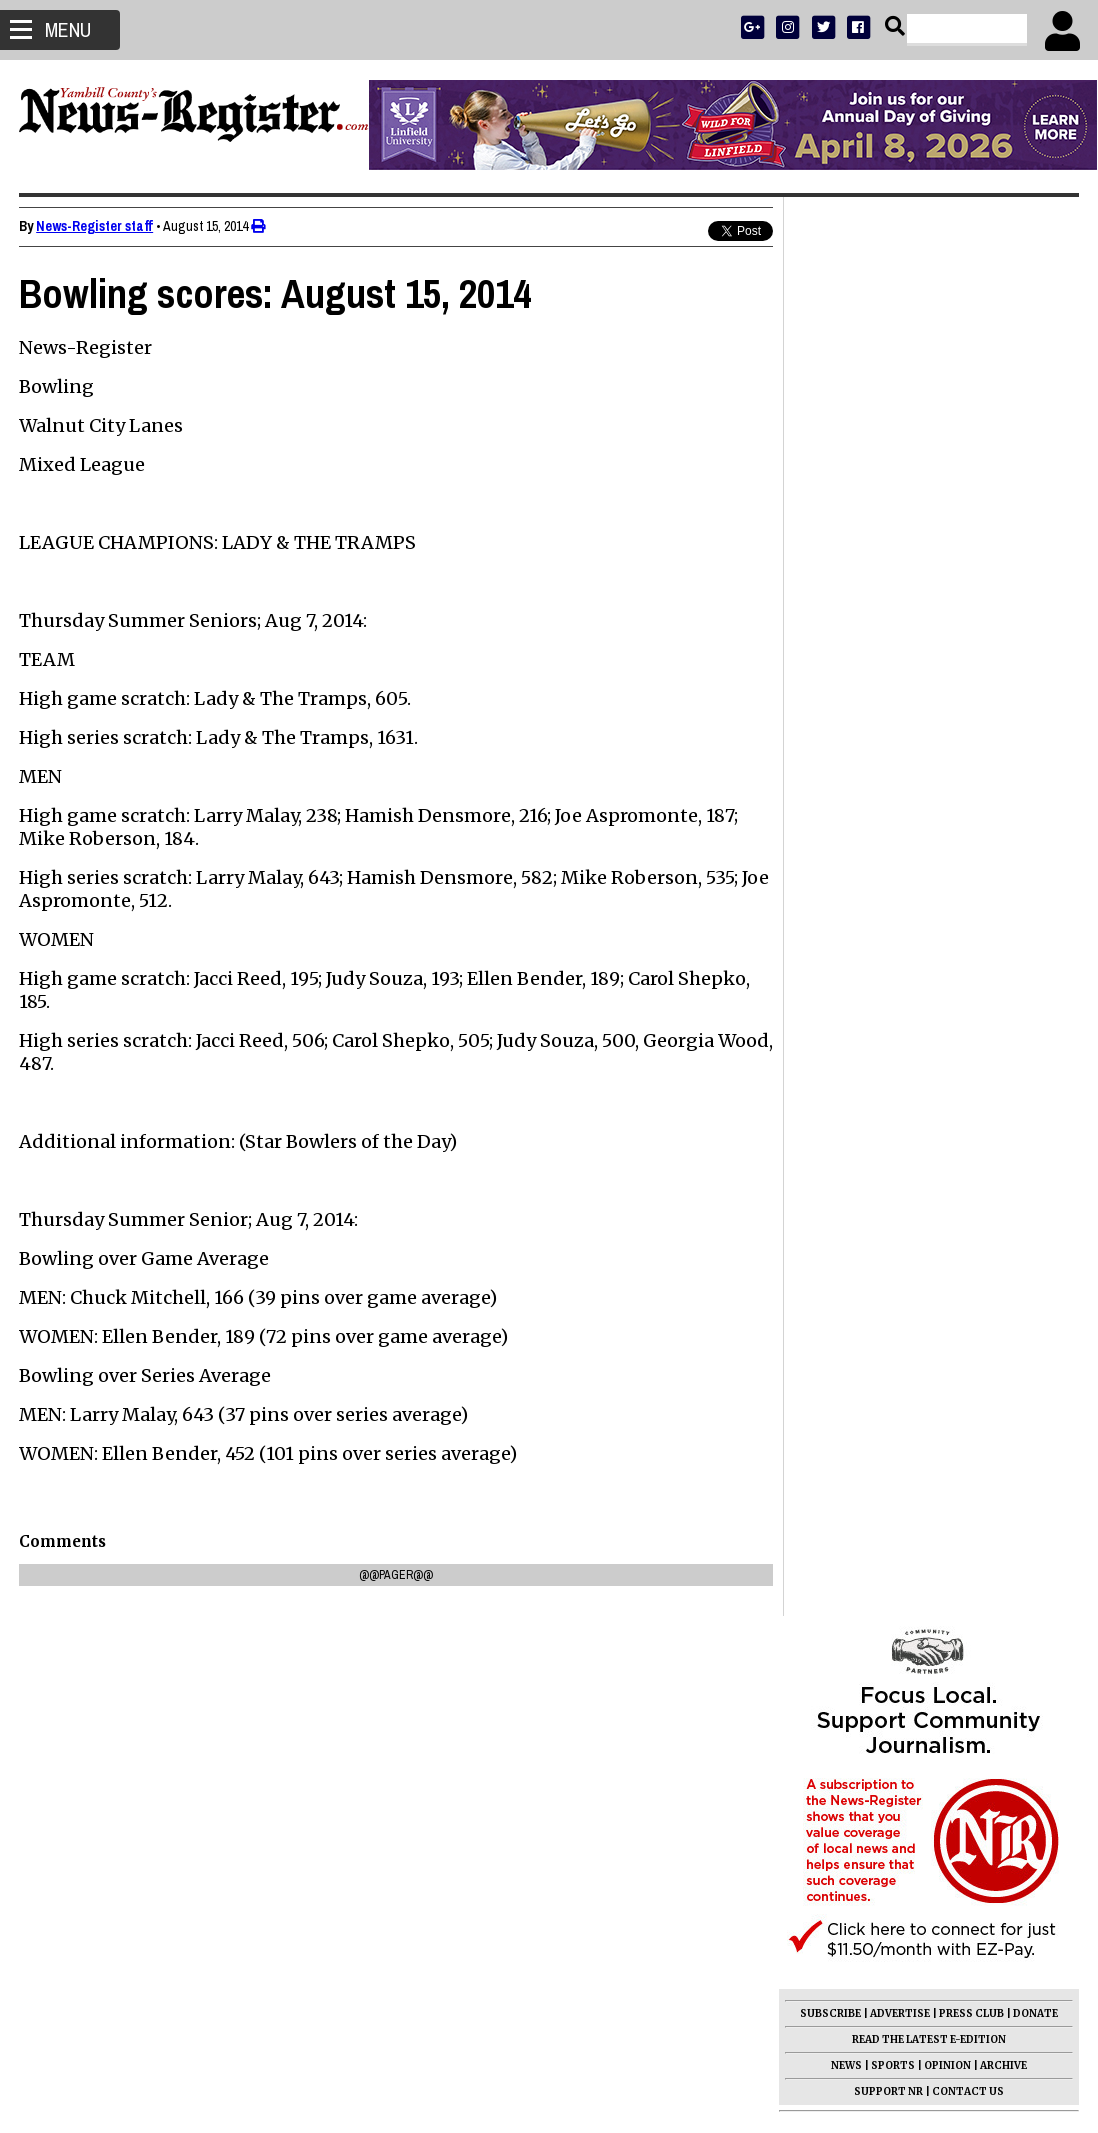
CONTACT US (967, 672)
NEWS (845, 646)
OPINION (946, 646)
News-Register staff (95, 226)
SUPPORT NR (887, 672)
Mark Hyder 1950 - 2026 (878, 1116)
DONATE (1034, 594)
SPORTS (892, 646)
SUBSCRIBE (829, 594)
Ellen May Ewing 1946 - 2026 (894, 1484)
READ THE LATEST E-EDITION (928, 620)
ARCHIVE (1002, 646)
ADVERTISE (899, 594)
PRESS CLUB (970, 594)
